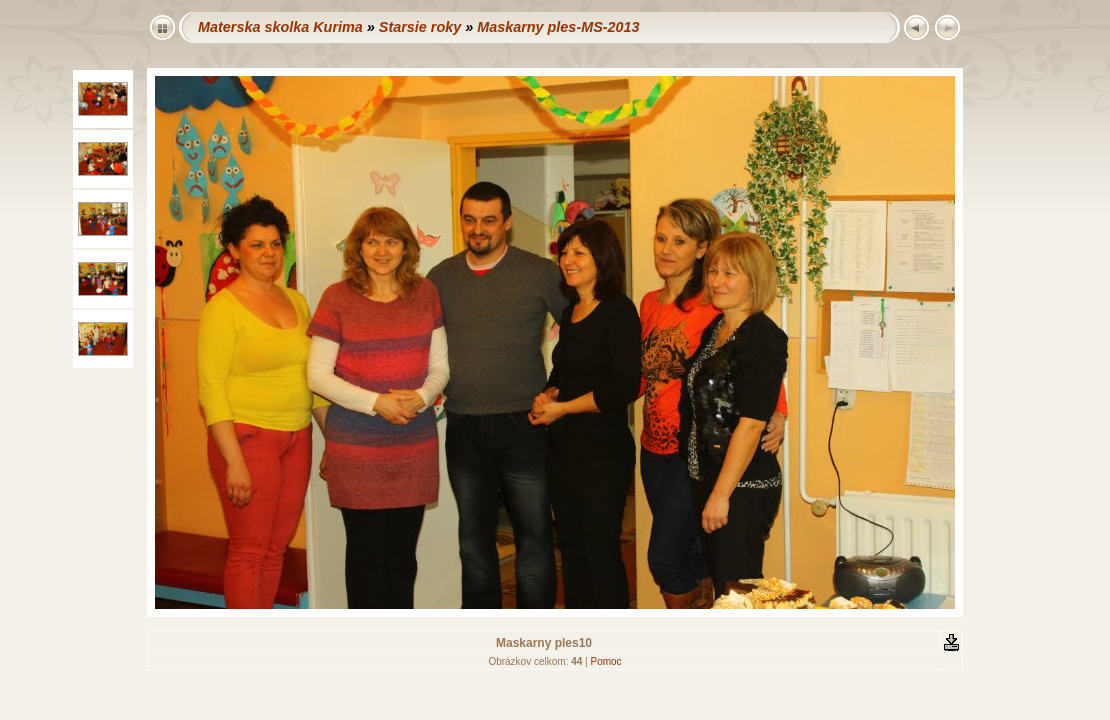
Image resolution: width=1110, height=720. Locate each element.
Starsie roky (420, 27)
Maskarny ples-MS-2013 (558, 27)
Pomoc (605, 661)
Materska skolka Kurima (280, 27)
